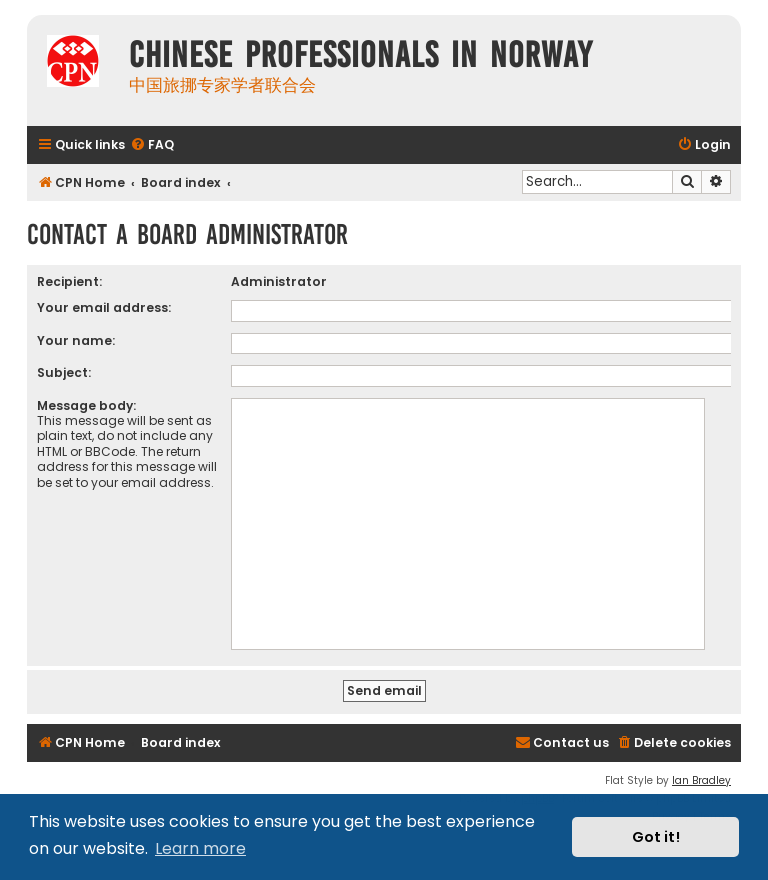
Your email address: (104, 307)
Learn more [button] (200, 848)
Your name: (76, 340)
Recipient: (69, 281)
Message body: (86, 405)
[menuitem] (152, 145)
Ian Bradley (701, 780)
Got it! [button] (656, 837)
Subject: (64, 372)
